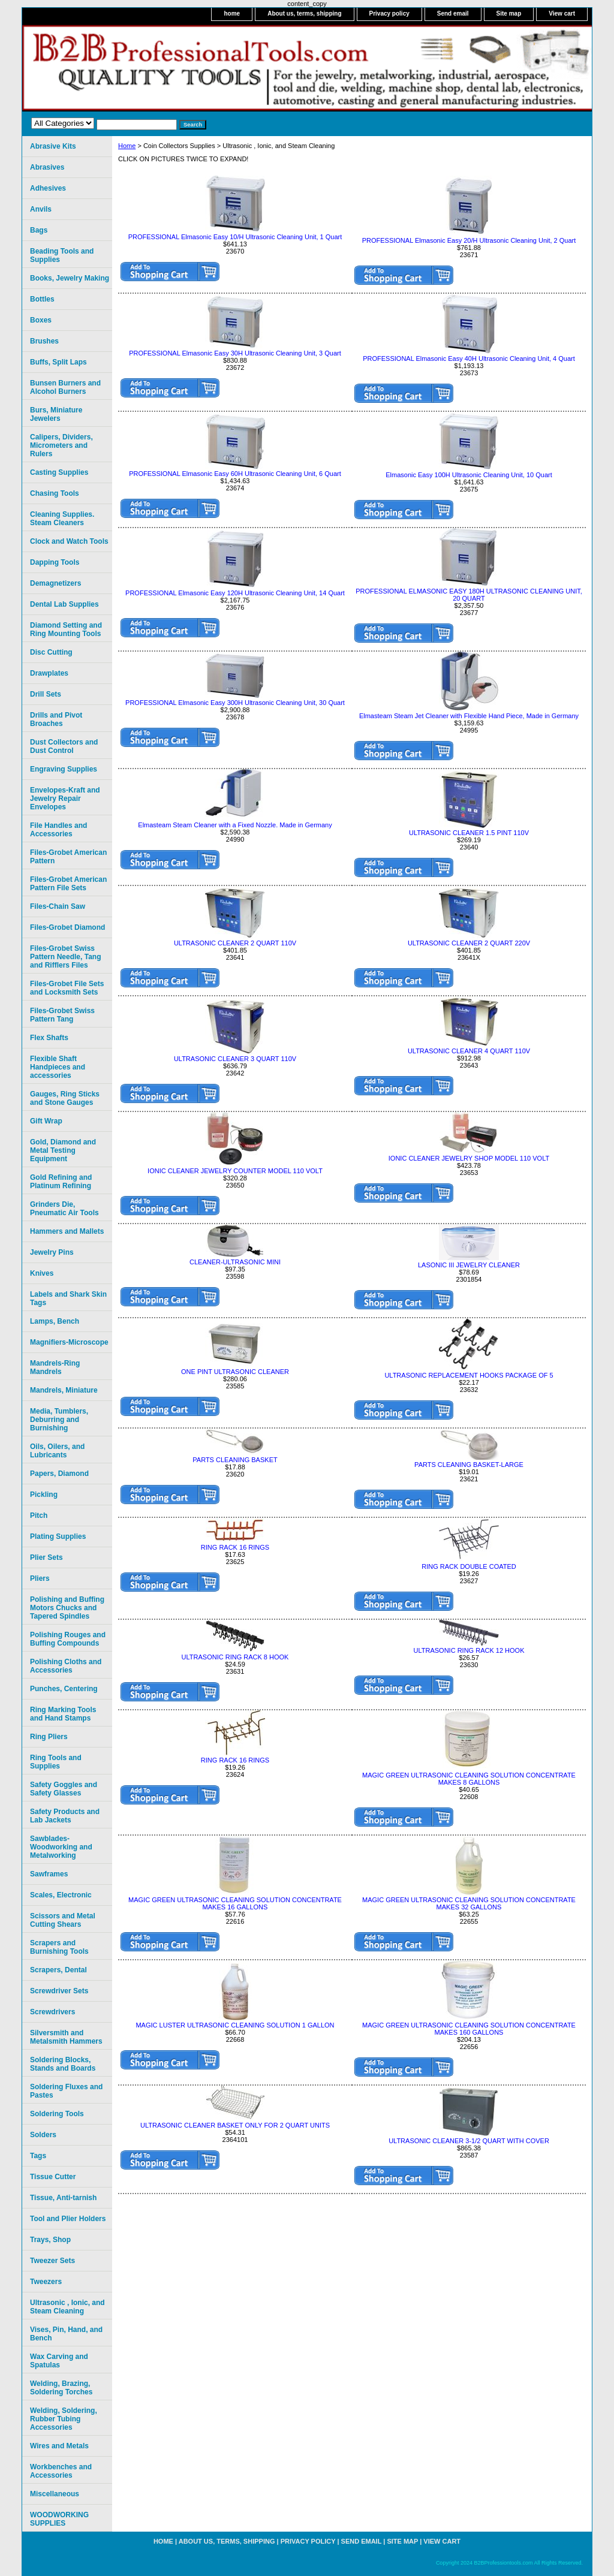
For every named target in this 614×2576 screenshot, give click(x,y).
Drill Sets (45, 694)
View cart (562, 13)
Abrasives (47, 167)
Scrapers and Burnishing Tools (59, 1947)
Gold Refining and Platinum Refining (61, 1181)
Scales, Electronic (61, 1895)
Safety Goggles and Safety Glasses (63, 1788)
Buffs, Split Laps (58, 362)
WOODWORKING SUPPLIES (59, 2519)
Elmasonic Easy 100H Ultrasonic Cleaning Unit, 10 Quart (469, 474)
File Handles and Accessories (58, 829)
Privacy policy (389, 13)
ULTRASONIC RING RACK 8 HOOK (235, 1657)
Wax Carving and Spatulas (59, 2360)
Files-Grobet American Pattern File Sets (68, 883)
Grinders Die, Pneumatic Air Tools (64, 1208)
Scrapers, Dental (58, 1970)
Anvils (41, 209)
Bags (38, 230)
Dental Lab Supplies (64, 604)
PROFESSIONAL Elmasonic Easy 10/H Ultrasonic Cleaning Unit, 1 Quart (235, 236)
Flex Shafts (49, 1038)
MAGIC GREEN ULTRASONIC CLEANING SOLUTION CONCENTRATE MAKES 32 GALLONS (469, 1903)
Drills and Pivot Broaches (56, 719)
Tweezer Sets (52, 2260)
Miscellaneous (54, 2494)
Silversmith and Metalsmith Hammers (66, 2037)
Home (127, 145)
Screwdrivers (52, 2012)
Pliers (40, 1578)
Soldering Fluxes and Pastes (66, 2091)
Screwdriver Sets (59, 1991)
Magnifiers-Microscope (69, 1342)
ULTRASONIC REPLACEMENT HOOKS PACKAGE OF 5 (468, 1375)
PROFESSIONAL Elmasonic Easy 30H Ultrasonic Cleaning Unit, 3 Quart (235, 353)
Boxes (41, 320)
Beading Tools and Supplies (62, 255)
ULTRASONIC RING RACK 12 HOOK (469, 1650)
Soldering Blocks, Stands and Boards (62, 2064)
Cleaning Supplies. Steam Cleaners (62, 518)
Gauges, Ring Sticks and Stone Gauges (65, 1098)
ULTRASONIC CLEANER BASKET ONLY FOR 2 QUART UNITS (235, 2125)
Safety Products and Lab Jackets (65, 1815)
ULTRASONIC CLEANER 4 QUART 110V (469, 1050)
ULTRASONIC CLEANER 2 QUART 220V (469, 943)
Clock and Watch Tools (69, 541)
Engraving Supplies (63, 769)
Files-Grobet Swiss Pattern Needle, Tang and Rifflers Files (65, 956)
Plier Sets (46, 1557)
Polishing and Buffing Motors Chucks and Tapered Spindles (67, 1607)
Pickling (44, 1494)
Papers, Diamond (59, 1473)
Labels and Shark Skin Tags (68, 1298)
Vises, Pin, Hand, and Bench (66, 2333)
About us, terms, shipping (304, 13)
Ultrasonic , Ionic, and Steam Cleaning (67, 2306)
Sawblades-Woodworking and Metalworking (61, 1847)
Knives (41, 1273)
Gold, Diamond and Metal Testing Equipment (63, 1150)
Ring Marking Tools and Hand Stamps (63, 1714)
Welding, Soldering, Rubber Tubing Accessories (63, 2419)
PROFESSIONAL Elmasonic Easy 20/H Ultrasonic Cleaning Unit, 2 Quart (469, 240)
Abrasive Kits (53, 146)
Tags (38, 2156)
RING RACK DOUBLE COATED (469, 1566)
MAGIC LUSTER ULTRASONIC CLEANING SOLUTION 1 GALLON (235, 2025)
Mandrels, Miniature (64, 1390)
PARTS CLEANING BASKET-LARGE (468, 1464)
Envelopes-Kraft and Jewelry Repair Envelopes (65, 798)
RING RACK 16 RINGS (235, 1547)
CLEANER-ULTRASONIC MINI (235, 1262)
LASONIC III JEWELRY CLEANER (469, 1265)
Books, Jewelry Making (69, 278)
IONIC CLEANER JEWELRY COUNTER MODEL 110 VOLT (235, 1170)
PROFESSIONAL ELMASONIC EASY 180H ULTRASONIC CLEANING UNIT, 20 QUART (469, 594)
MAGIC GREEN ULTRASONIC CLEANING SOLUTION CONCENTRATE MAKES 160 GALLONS (469, 2028)
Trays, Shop (50, 2239)
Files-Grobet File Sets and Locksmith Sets (67, 988)
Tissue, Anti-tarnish (63, 2198)
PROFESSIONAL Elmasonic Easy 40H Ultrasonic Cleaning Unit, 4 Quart (469, 358)
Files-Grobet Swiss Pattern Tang (62, 1015)
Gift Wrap (46, 1121)
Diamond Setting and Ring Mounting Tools (66, 629)
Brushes (44, 341)
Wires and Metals (59, 2446)
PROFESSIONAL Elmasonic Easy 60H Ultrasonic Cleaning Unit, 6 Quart (235, 473)
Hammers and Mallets (67, 1231)
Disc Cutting (51, 652)
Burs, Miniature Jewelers (56, 414)
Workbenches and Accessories (61, 2471)
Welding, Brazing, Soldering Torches (61, 2387)
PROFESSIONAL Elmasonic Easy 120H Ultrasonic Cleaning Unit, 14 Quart (235, 592)
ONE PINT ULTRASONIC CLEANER (235, 1371)
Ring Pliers (49, 1737)
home (232, 13)
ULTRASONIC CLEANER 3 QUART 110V (235, 1058)
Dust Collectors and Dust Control (64, 746)
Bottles (42, 299)
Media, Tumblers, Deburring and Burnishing (59, 1419)
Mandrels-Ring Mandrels (55, 1367)
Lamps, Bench (54, 1321)
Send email (453, 13)
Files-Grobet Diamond (67, 927)
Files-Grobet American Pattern (68, 856)
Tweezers (46, 2281)
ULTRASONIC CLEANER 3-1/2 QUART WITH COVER (469, 2140)
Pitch (38, 1515)
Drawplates (49, 673)
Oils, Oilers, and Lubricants (57, 1450)
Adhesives (48, 188)
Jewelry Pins (52, 1252)
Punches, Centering (64, 1689)
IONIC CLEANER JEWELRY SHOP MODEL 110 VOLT (469, 1158)
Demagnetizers (55, 583)
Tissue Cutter (53, 2177)
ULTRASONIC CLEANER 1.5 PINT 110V (469, 832)
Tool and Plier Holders (68, 2219)
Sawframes (49, 1874)
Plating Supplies (58, 1536)
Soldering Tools (57, 2114)
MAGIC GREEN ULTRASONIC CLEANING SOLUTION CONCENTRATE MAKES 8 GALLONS (469, 1778)
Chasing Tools (54, 493)
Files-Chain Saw (57, 906)
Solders (43, 2135)
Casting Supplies (59, 472)
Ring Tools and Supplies (56, 1762)
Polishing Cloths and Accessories (65, 1666)
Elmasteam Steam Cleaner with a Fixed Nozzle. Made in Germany (235, 824)
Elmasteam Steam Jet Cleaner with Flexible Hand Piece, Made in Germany (469, 715)
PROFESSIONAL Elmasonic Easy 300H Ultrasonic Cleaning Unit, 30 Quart (235, 702)
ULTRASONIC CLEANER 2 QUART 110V (235, 943)
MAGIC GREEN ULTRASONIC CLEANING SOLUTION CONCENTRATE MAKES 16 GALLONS (235, 1903)
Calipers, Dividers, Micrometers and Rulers (61, 445)
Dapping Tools (54, 562)
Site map (509, 13)
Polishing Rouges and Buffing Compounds (68, 1639)
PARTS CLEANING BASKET (234, 1459)
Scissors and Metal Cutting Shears (62, 1920)
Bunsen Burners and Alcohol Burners (65, 387)
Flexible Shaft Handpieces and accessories (57, 1067)
